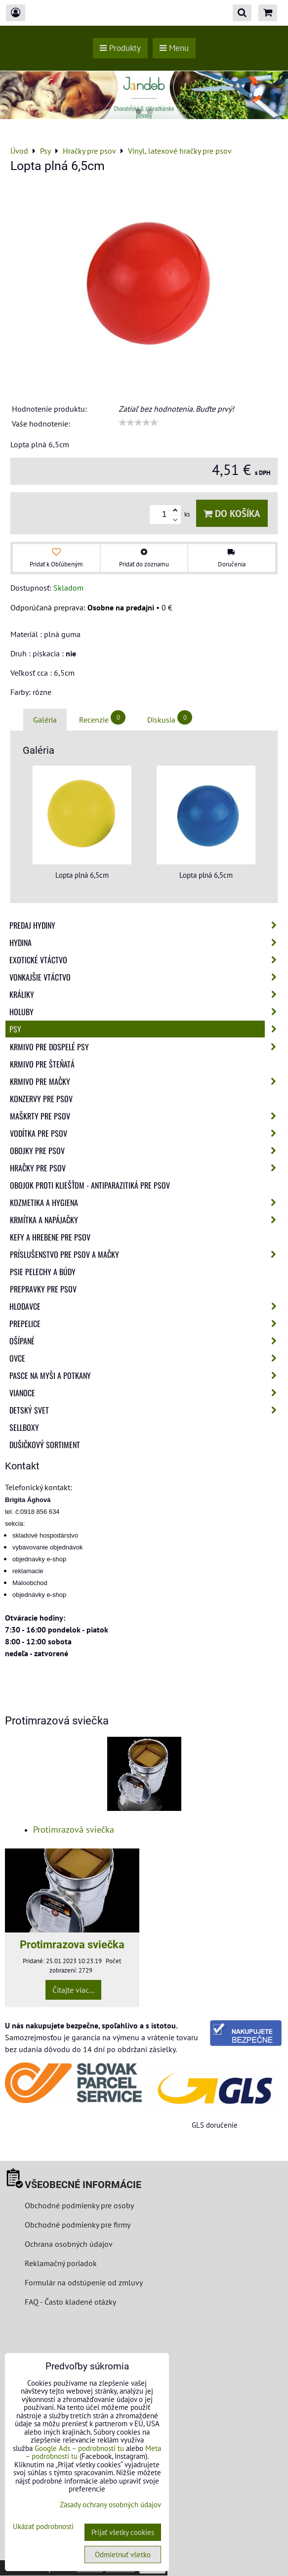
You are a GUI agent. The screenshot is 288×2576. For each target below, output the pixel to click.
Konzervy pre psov (41, 1099)
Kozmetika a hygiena (146, 1202)
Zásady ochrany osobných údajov (110, 2504)
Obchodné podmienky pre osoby (79, 2205)
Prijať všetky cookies (122, 2532)
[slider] (138, 423)
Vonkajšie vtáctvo (146, 977)
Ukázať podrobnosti (43, 2527)
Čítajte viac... (73, 1990)
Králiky (146, 994)
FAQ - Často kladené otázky (70, 2302)
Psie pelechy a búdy (43, 1272)
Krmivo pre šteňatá (42, 1064)
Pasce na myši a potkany (146, 1375)
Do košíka (232, 513)
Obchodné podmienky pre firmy (77, 2225)
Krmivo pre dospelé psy (146, 1046)
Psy (146, 1029)
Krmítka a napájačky (146, 1219)
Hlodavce (146, 1306)
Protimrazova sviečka (72, 1944)
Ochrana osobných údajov (69, 2244)
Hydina (146, 942)
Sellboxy (24, 1427)
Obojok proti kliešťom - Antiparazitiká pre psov (90, 1185)
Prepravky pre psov (43, 1289)
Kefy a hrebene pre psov (50, 1237)
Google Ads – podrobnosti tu (79, 2448)
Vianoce (146, 1392)
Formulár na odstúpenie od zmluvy (83, 2282)
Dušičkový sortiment (44, 1445)
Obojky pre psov (146, 1150)
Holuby (146, 1011)
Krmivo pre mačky (146, 1081)
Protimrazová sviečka (73, 1829)
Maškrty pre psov (146, 1116)
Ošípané (146, 1340)
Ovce (146, 1358)
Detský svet (146, 1410)
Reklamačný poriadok (61, 2263)
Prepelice (146, 1323)
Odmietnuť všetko (123, 2554)
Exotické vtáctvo (146, 959)
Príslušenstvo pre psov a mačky (146, 1254)
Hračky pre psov (146, 1167)
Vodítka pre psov (146, 1133)
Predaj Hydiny (146, 925)
